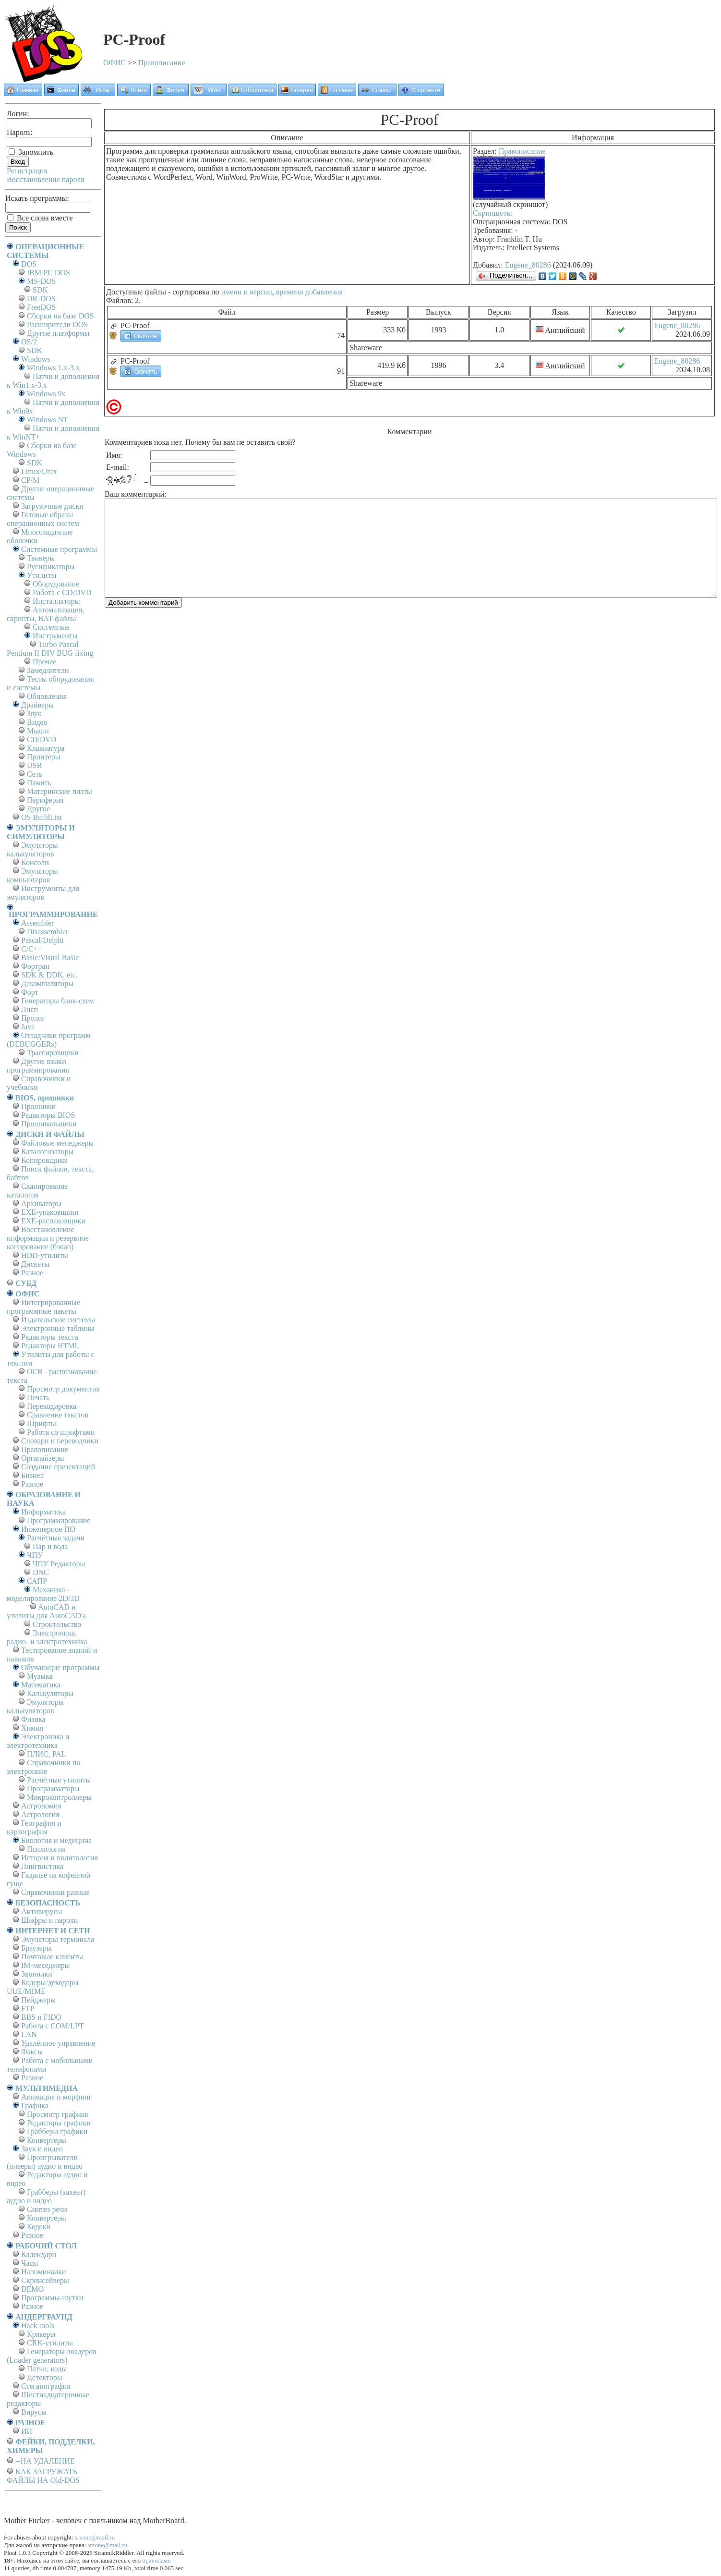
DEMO (32, 2289)
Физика (33, 1719)
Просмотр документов (63, 1389)
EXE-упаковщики (50, 1212)
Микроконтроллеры (59, 1797)
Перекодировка (51, 1406)
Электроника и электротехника (38, 1741)
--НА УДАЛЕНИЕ (44, 2461)
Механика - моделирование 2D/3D (43, 1594)
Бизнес (32, 1475)
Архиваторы (41, 1203)
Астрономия (41, 1806)
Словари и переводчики (59, 1441)
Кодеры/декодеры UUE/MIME (43, 1986)
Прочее (44, 662)
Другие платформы (58, 333)
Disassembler (47, 932)
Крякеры (41, 2334)
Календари (38, 2254)
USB (34, 765)
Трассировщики (53, 1053)
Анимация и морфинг (56, 2097)
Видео (37, 722)
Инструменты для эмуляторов (43, 892)
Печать (38, 1397)
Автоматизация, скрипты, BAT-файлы (45, 614)
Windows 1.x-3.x (53, 368)
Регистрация (27, 171)
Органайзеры (42, 1458)
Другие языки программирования (38, 1065)
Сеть (34, 774)
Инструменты (55, 636)
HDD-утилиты (44, 1255)
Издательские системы (58, 1320)
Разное (32, 1273)
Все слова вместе (40, 218)
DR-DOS (41, 298)
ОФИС (114, 63)
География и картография (34, 1827)
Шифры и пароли (49, 1920)
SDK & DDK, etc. (49, 975)
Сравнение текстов (57, 1415)
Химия (32, 1728)
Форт (29, 992)
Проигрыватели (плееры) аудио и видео (45, 2161)
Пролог (33, 1018)
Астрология (40, 1814)
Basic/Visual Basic (50, 957)
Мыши (38, 731)
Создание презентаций (58, 1467)
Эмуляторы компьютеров (32, 875)
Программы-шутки (52, 2298)
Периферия (45, 800)
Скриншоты (492, 213)
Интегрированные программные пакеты (43, 1306)
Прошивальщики (49, 1124)
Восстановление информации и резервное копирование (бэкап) (48, 1238)
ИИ (26, 2431)
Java (28, 1027)
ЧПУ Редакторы (59, 1564)
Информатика (43, 1512)
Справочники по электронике (43, 1766)
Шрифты (41, 1423)
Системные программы (59, 549)
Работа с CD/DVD (62, 592)
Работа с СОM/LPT (52, 2026)
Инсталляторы (56, 601)
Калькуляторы (50, 1693)
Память (39, 783)
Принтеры (43, 757)
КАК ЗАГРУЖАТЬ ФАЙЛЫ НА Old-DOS (43, 2475)
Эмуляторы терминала (57, 1939)
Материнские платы (59, 791)
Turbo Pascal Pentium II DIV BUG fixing (50, 648)
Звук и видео (42, 2149)
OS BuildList (41, 817)
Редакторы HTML (50, 1346)
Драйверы (37, 705)
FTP (28, 2008)
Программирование (59, 1520)
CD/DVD (41, 739)
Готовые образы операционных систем (43, 519)
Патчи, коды (47, 2369)
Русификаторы (50, 566)
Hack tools (37, 2325)
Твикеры (41, 558)
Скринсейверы (45, 2280)
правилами (156, 2560)
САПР (37, 1581)
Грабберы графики (57, 2131)
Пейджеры (38, 2000)
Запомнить (31, 152)
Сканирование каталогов (37, 1190)
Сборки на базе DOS (60, 316)
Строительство (57, 1624)
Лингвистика (42, 1866)
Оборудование (56, 584)
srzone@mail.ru (95, 2537)
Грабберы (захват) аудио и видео (46, 2196)
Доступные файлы (136, 292)
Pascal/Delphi (42, 940)
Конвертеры (46, 2140)
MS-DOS (41, 281)
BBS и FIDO (41, 2017)
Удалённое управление (58, 2043)
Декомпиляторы (47, 983)
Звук (34, 713)
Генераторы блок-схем (57, 1001)
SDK (40, 290)
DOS (28, 264)
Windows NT (47, 419)
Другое (38, 809)
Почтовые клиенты (52, 1957)
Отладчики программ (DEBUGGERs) (49, 1039)
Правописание (161, 63)
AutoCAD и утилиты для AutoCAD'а (46, 1611)
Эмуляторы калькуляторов (32, 849)
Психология (46, 1849)
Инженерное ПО (48, 1529)
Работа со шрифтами (61, 1432)
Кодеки (38, 2226)
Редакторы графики (59, 2123)
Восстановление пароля (45, 179)
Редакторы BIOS (48, 1115)
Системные (51, 627)
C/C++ (31, 949)
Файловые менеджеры (57, 1143)
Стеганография (46, 2386)
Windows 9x (46, 394)
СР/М (30, 480)
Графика (34, 2105)
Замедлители (48, 670)
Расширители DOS (57, 324)
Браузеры (36, 1948)
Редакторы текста (49, 1337)
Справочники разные (55, 1892)
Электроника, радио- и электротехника (47, 1637)
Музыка (40, 1676)
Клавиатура (45, 748)
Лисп (29, 1009)
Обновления (47, 696)
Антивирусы (41, 1911)
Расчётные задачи (55, 1538)
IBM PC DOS (48, 273)
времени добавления (309, 292)
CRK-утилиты (50, 2343)
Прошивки (38, 1106)
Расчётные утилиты (59, 1780)
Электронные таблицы (58, 1328)
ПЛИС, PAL (46, 1754)
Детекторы (44, 2377)
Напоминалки (43, 2272)
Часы (29, 2263)
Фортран (35, 966)
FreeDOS (41, 307)
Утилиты (41, 575)
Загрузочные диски (52, 506)
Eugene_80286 (528, 265)
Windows (35, 359)
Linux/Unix (39, 471)
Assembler (37, 923)
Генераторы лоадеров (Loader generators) (51, 2355)
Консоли (35, 862)
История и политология (59, 1858)
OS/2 (29, 342)
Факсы (32, 2052)
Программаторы (53, 1788)
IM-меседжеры (45, 1965)
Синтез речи (47, 2209)
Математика (40, 1685)
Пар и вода (50, 1546)
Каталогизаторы (47, 1152)
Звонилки (36, 1974)
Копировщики (44, 1160)
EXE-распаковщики (53, 1221)
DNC (41, 1572)
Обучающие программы (60, 1667)
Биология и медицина (56, 1840)
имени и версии (246, 292)
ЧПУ (35, 1555)
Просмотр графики (58, 2114)
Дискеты (35, 1264)
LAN (29, 2034)
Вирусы (34, 2412)
